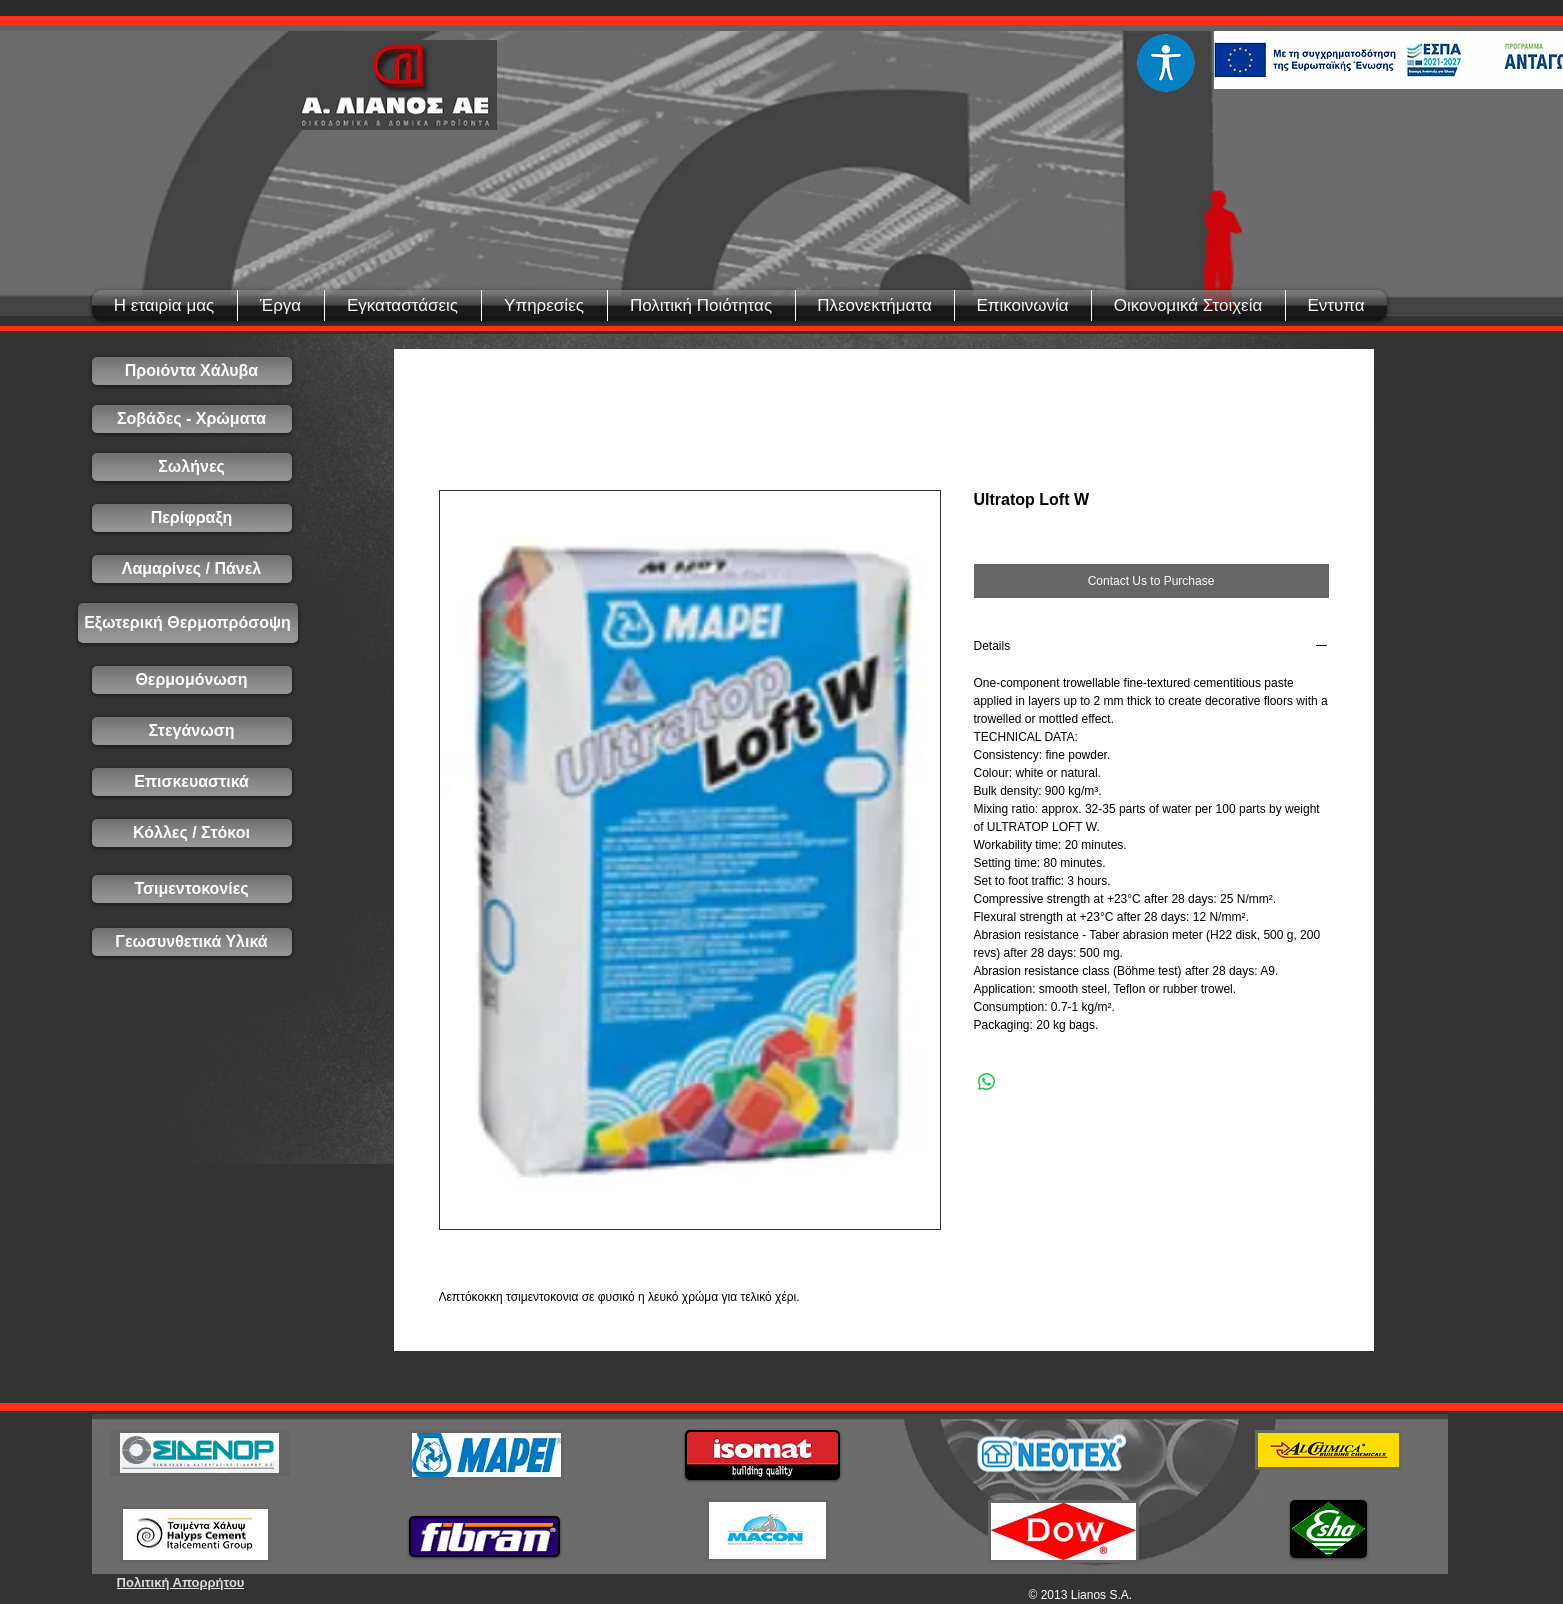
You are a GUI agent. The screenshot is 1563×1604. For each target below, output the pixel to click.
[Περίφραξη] (192, 518)
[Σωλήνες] (192, 467)
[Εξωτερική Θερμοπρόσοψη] (188, 623)
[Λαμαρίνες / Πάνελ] (192, 569)
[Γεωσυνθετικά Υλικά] (192, 942)
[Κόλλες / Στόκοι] (192, 833)
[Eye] (1166, 63)
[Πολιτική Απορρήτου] (181, 1582)
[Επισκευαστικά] (192, 782)
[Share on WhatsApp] (987, 1082)
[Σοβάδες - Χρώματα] (192, 419)
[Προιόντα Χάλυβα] (192, 371)
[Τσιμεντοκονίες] (192, 889)
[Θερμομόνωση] (192, 680)
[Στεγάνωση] (192, 731)
